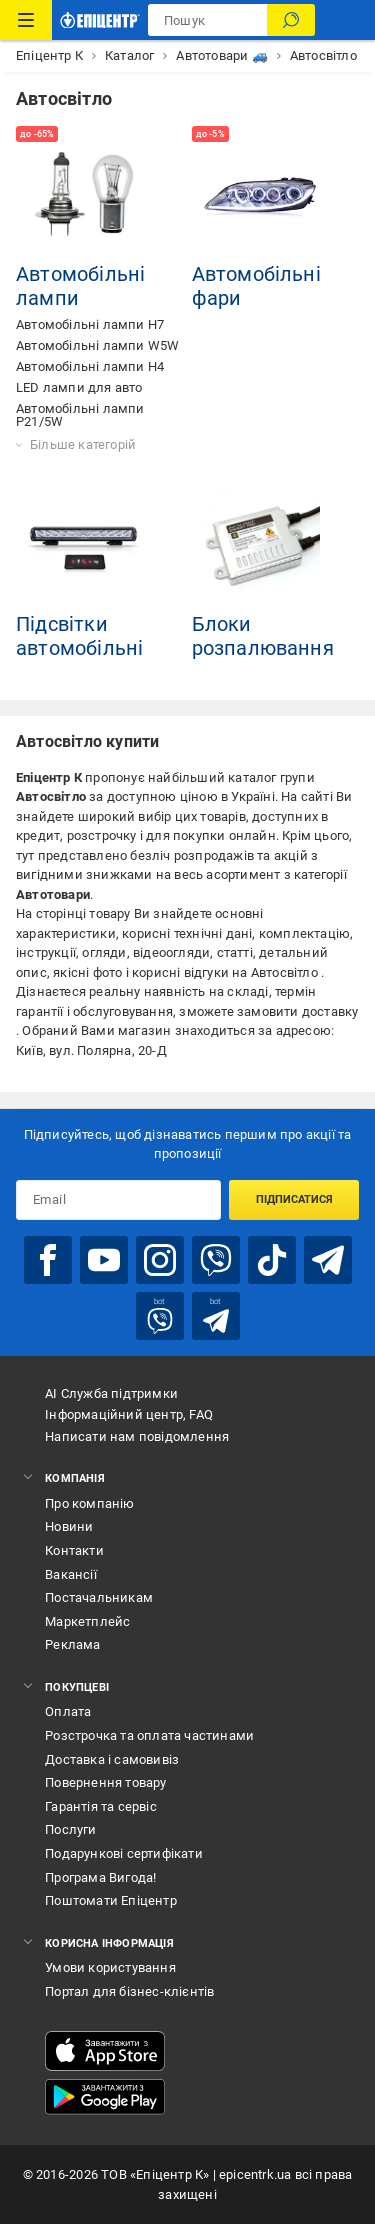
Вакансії (71, 1574)
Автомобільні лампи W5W (97, 345)
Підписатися (294, 1199)
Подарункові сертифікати (124, 1853)
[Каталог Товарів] (26, 20)
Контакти (74, 1550)
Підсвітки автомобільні (79, 636)
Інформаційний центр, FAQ (129, 1414)
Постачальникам (99, 1597)
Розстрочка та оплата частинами (149, 1735)
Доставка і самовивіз (112, 1759)
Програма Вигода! (100, 1877)
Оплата (68, 1711)
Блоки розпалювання (263, 636)
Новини (69, 1526)
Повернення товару (105, 1782)
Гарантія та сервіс (101, 1806)
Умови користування (110, 1967)
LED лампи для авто (79, 387)
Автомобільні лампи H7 (90, 324)
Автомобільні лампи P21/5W (80, 415)
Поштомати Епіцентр (111, 1900)
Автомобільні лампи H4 (90, 366)
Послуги (70, 1829)
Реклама (72, 1644)
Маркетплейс (87, 1621)
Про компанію (89, 1503)
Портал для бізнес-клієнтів (129, 1991)
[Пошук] (291, 20)
